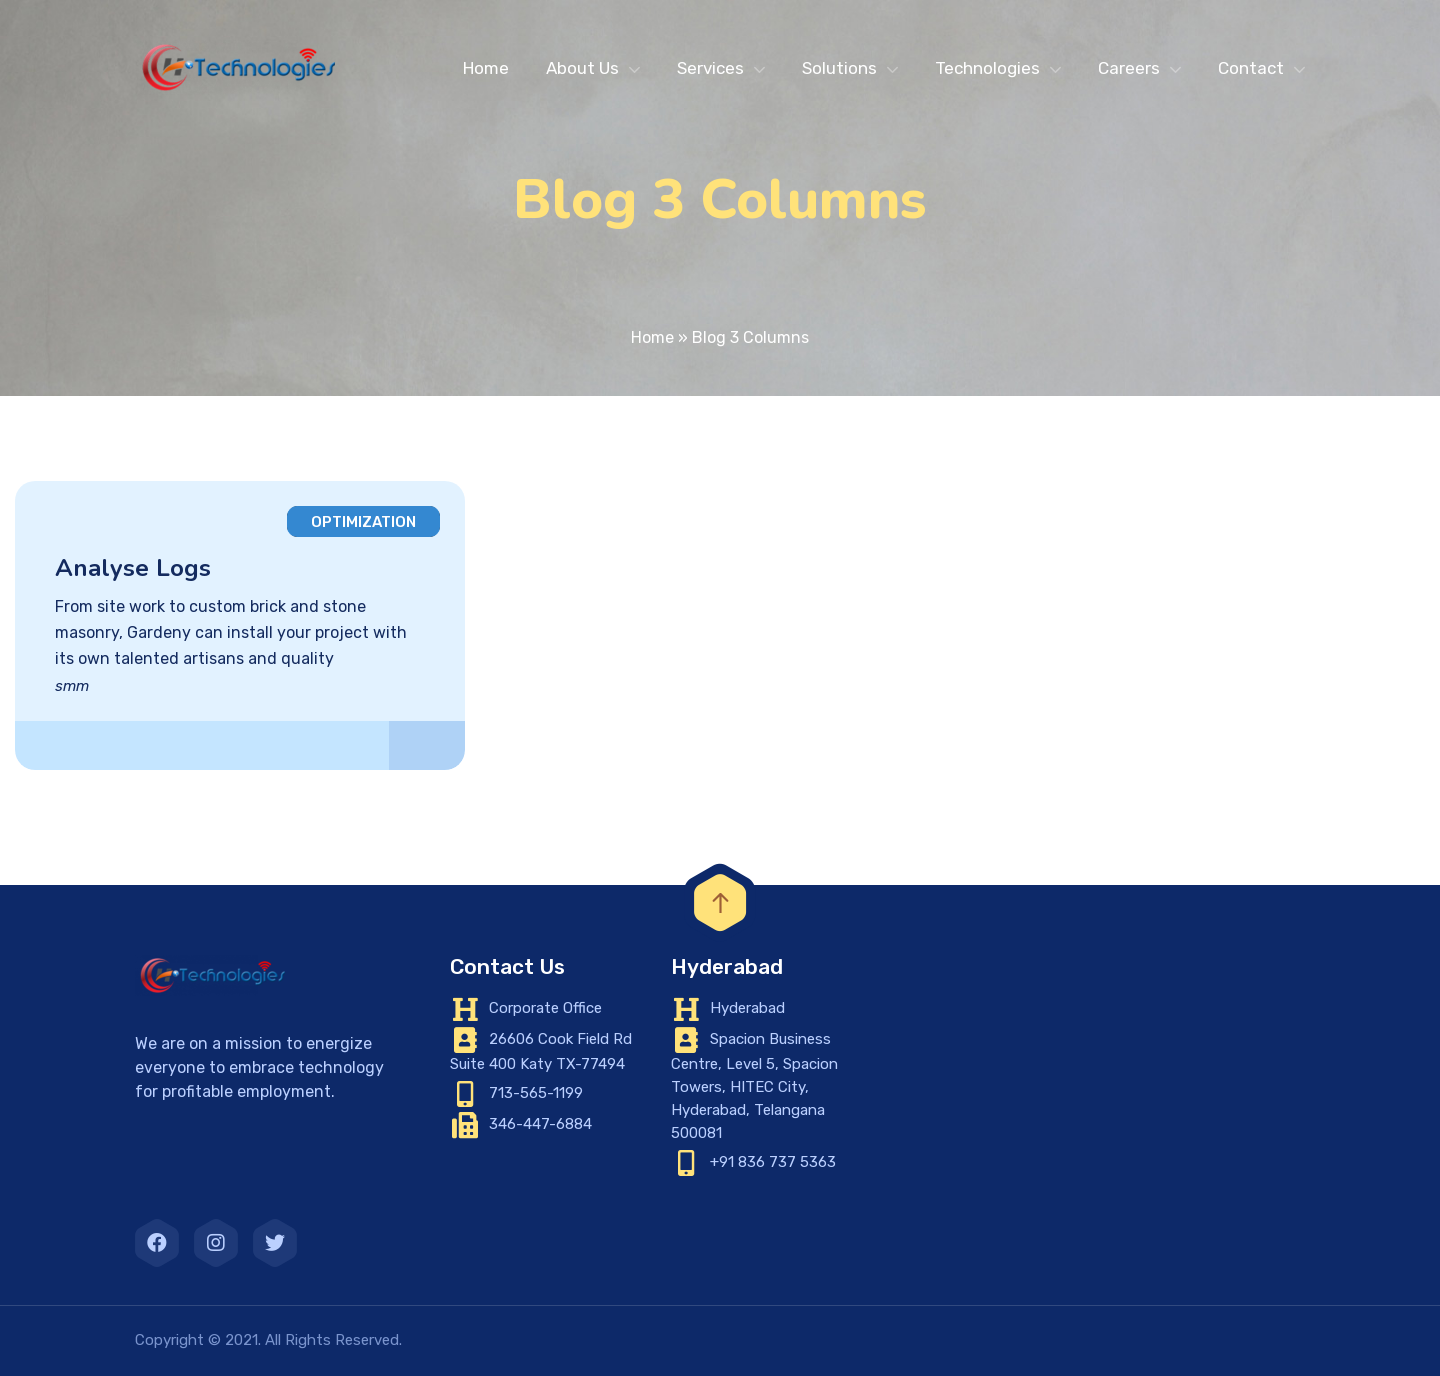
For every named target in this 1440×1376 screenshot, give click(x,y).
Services (710, 68)
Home (486, 68)
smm (72, 686)
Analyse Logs (133, 568)
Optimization (363, 522)
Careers (1129, 68)
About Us (582, 68)
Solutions (839, 68)
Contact (1251, 68)
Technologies (987, 68)
